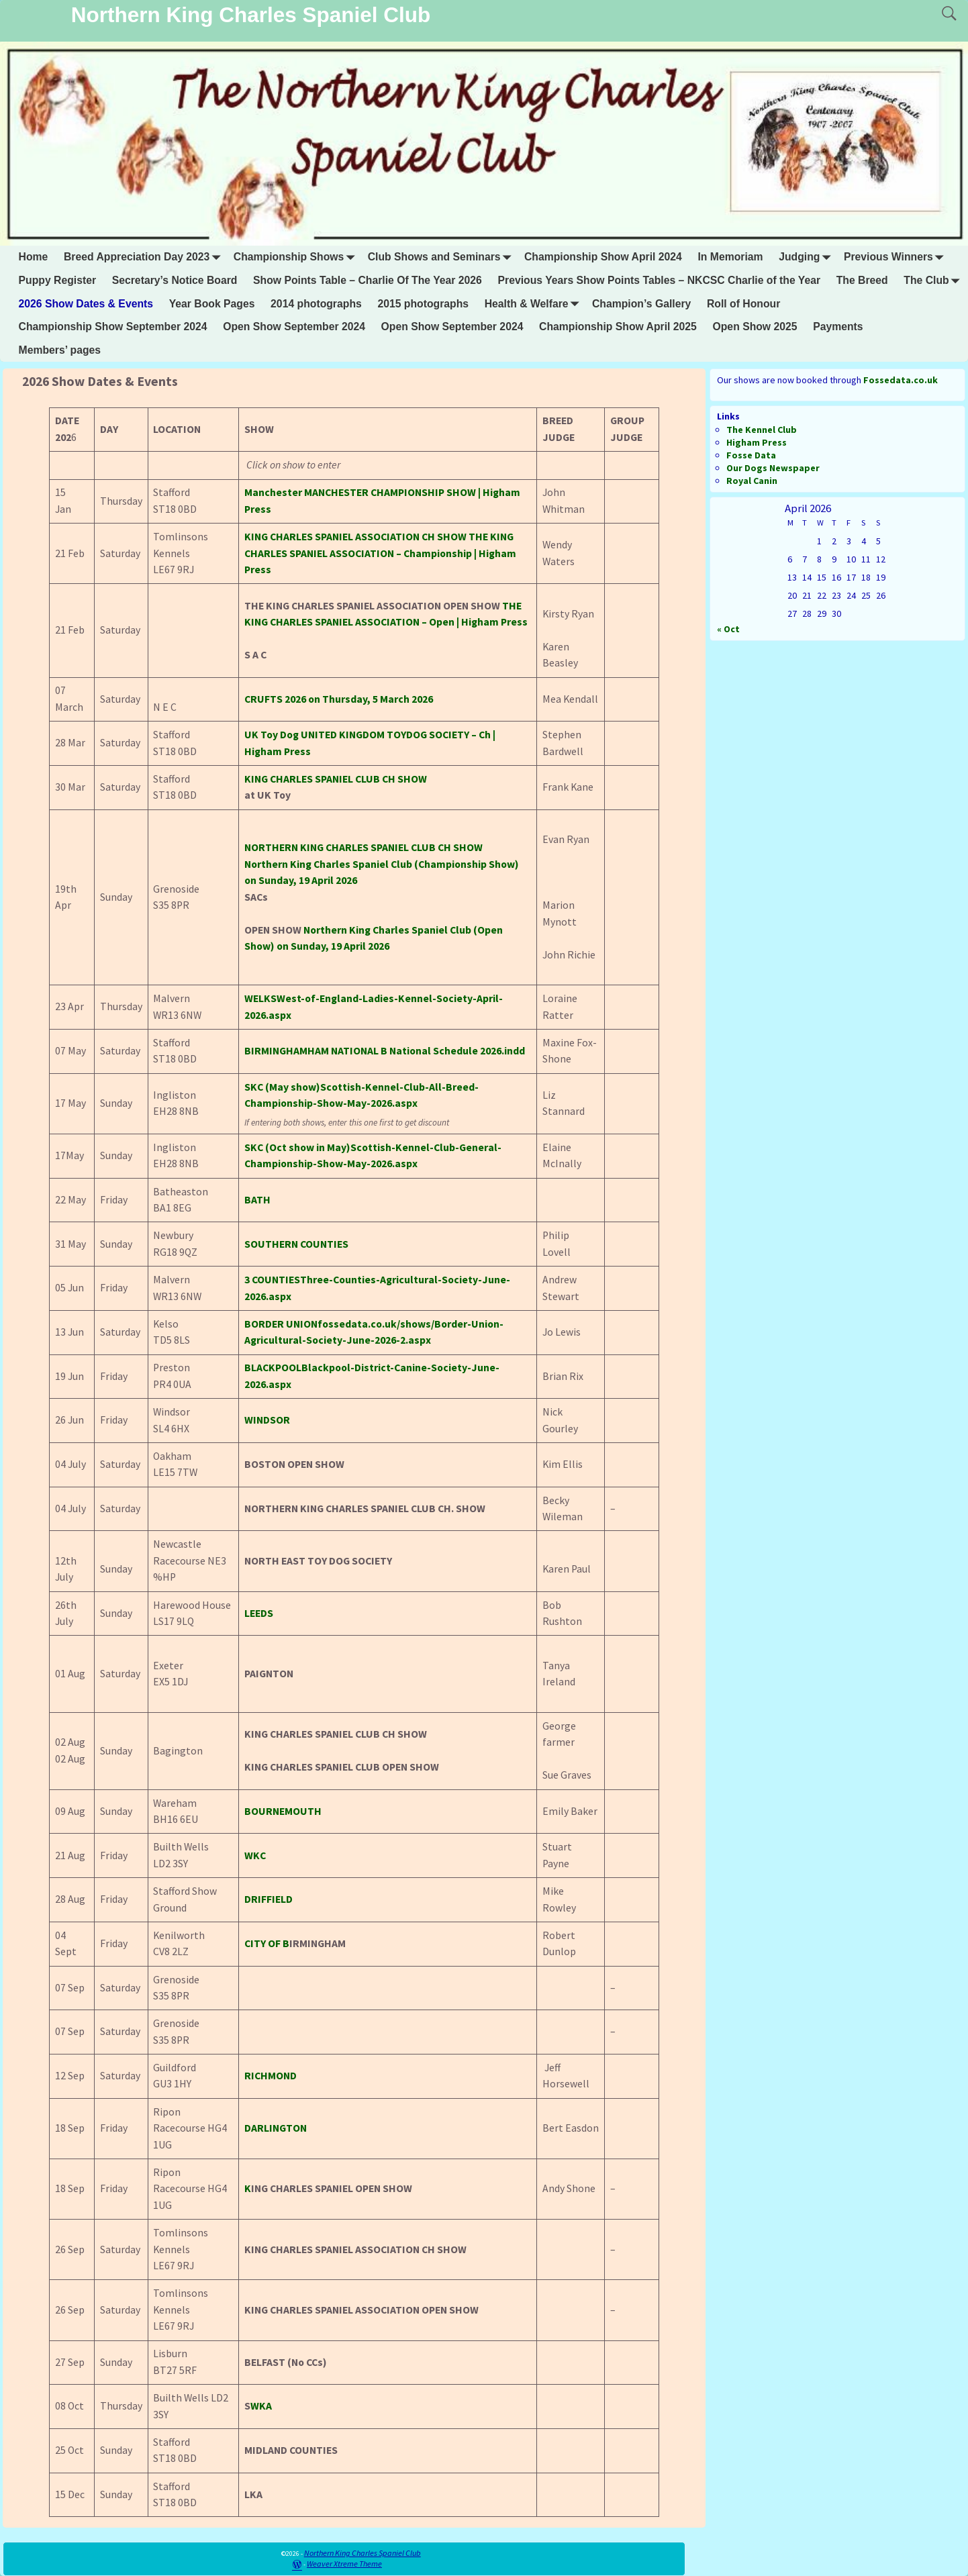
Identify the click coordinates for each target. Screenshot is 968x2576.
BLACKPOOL (272, 1367)
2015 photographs (423, 303)
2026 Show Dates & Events (86, 303)
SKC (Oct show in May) (297, 1147)
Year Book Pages (212, 303)
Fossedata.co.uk (900, 380)
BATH (257, 1199)
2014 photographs (316, 303)
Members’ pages (60, 350)
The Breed (862, 280)
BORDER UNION (281, 1324)
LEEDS (258, 1613)
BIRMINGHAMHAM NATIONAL (311, 1050)
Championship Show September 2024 (113, 326)
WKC (255, 1855)
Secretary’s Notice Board (175, 280)
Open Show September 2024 (294, 326)
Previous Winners (896, 257)
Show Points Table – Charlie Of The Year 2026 (367, 280)
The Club (934, 281)
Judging (807, 257)
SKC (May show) (282, 1087)
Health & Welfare (535, 303)
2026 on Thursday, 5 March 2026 (338, 699)
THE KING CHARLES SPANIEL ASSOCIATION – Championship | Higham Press (380, 553)
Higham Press (756, 442)
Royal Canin (751, 481)
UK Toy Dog (271, 734)
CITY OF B (266, 1943)
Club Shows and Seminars (442, 257)
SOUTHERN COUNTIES (296, 1244)
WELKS (260, 998)
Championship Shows (297, 257)
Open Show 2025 (755, 326)
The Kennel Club (761, 430)
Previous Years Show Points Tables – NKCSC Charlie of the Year (659, 280)
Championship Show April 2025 (618, 326)
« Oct (728, 629)
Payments (838, 326)
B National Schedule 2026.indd (453, 1050)
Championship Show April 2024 (603, 256)
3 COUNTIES (272, 1279)
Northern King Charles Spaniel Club (251, 15)
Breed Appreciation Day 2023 (145, 257)
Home (33, 256)
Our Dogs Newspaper (773, 468)
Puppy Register (58, 280)
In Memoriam (730, 256)
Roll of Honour (743, 303)
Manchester (273, 492)
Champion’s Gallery (641, 303)
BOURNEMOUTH (283, 1811)
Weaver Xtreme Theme (344, 2564)
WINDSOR (267, 1420)
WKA (261, 2405)
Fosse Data (751, 455)
